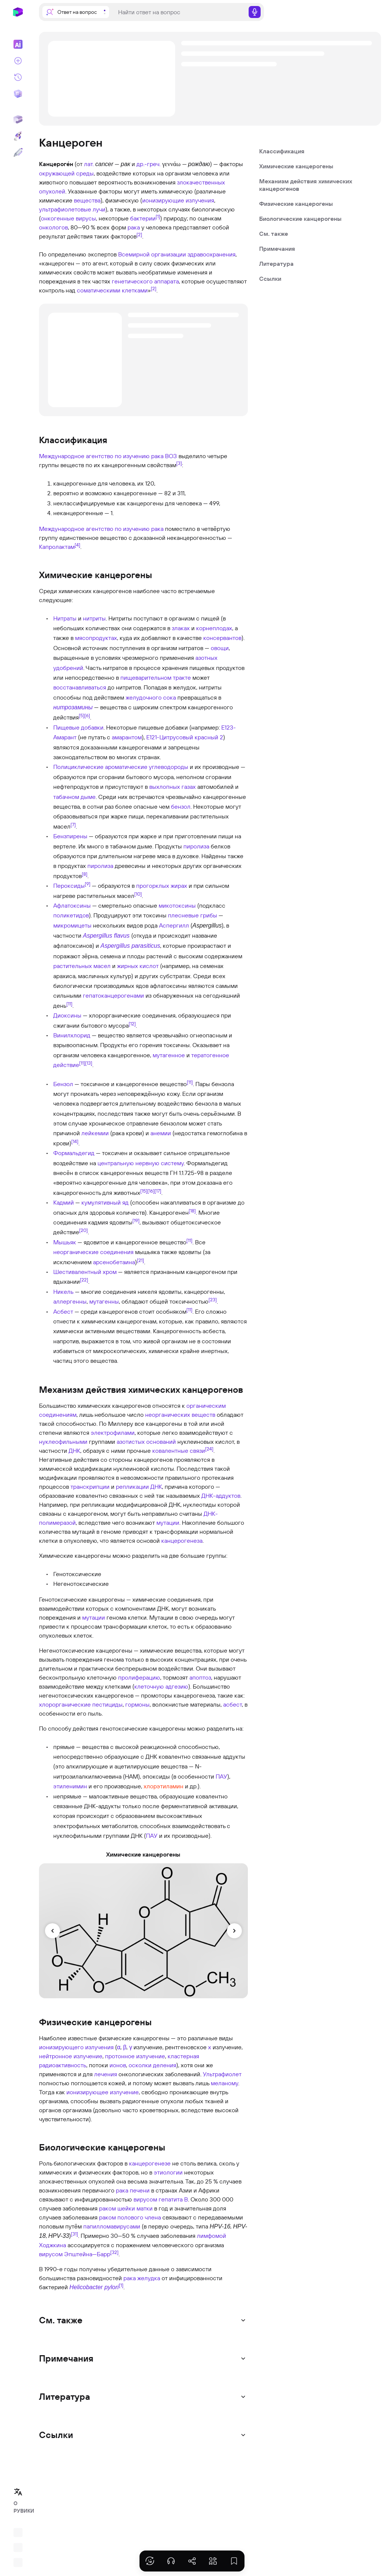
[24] (209, 1449)
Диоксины (67, 1015)
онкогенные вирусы (68, 218)
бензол (180, 806)
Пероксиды (69, 885)
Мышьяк (64, 1242)
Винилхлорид (71, 1035)
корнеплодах (214, 628)
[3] (179, 463)
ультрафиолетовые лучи (72, 209)
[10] (138, 893)
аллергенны (70, 1301)
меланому (224, 2083)
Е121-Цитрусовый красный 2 (184, 737)
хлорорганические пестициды (81, 1704)
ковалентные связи (178, 1450)
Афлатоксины (72, 905)
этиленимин (70, 1786)
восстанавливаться (79, 687)
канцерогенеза (181, 1540)
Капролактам (57, 546)
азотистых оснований (146, 1441)
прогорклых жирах (161, 885)
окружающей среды (66, 173)
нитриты (94, 618)
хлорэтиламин (163, 1786)
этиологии (168, 2172)
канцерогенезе (150, 2163)
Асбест (63, 1311)
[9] (87, 884)
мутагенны (104, 1301)
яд (125, 1202)
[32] (114, 2252)
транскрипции (90, 1486)
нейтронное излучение (70, 2056)
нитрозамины (73, 707)
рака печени (133, 2190)
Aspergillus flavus (106, 935)
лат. (89, 164)
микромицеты (72, 925)
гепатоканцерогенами (113, 995)
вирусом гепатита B (161, 2199)
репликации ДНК (139, 1486)
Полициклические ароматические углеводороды (120, 766)
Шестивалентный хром (85, 1271)
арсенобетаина (114, 1262)
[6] (87, 715)
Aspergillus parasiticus (130, 946)
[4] (77, 544)
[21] (140, 1260)
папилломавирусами (111, 2226)
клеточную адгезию (161, 1686)
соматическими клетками (112, 290)
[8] (84, 874)
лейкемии (95, 1133)
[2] (139, 234)
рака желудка (141, 2278)
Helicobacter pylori (94, 2287)
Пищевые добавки (78, 727)
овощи (220, 648)
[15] (143, 1191)
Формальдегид (73, 1153)
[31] (74, 2233)
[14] (74, 1141)
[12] (132, 1023)
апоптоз (200, 1677)
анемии (160, 1133)
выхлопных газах (172, 786)
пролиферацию (139, 1677)
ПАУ (221, 1776)
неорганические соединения (93, 1252)
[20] (83, 1230)
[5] (81, 715)
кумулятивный (101, 1202)
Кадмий (63, 1202)
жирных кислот (138, 966)
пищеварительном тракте (155, 677)
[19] (136, 1220)
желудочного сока (151, 697)
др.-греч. (148, 164)
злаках (181, 628)
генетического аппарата (145, 281)
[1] (158, 216)
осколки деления (152, 2065)
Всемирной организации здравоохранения (177, 254)
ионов (118, 2065)
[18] (192, 1210)
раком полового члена (130, 2217)
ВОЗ (171, 456)
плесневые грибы (192, 915)
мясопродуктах (96, 637)
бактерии (143, 218)
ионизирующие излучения (178, 200)
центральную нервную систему (141, 1163)
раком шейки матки (126, 2208)
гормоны (137, 1704)
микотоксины (177, 905)
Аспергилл (174, 925)
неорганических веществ (180, 1414)
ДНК (74, 1450)
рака (134, 227)
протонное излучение (135, 2056)
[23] (212, 1299)
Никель (63, 1291)
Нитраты (64, 618)
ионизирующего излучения (76, 2047)
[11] (69, 1003)
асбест (232, 1704)
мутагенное (169, 1055)
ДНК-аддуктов (220, 1495)
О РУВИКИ (20, 2507)
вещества (87, 200)
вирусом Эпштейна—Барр (74, 2254)
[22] (84, 1280)
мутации (167, 1522)
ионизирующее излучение (102, 2092)
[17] (157, 1191)
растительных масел (82, 966)
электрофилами (113, 1432)
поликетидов (71, 915)
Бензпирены (70, 836)
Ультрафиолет (222, 2074)
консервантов (222, 637)
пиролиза (196, 846)
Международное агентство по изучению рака (101, 456)
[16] (150, 1191)
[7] (73, 824)
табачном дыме (74, 796)
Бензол (63, 1084)
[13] (88, 1063)
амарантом (127, 737)
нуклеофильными (63, 1441)
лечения (105, 2074)
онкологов (53, 227)
